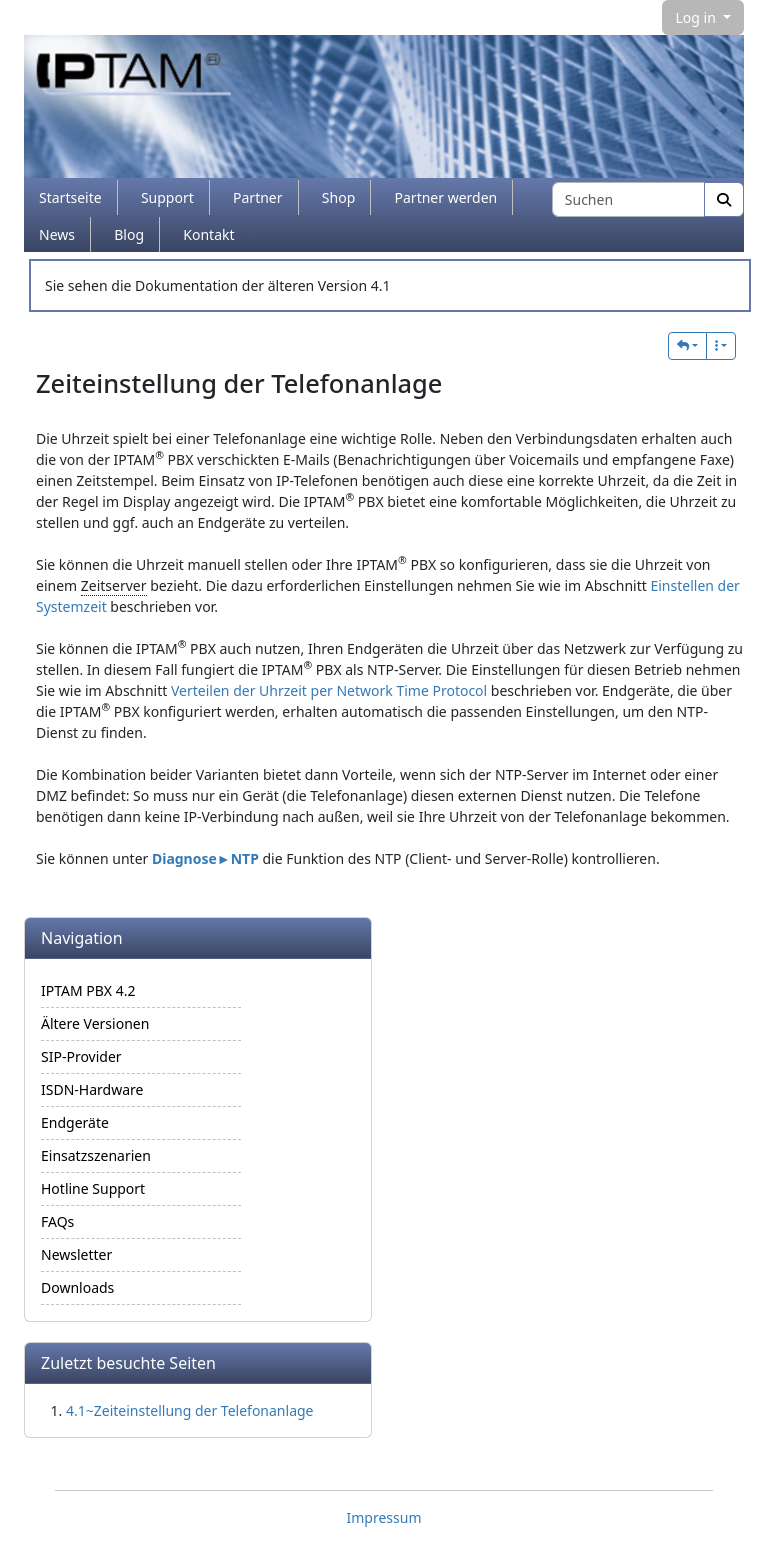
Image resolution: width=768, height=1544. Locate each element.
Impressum (384, 1517)
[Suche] (724, 199)
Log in (697, 17)
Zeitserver (114, 585)
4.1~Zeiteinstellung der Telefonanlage (190, 1410)
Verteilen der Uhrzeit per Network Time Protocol (329, 690)
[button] (687, 346)
